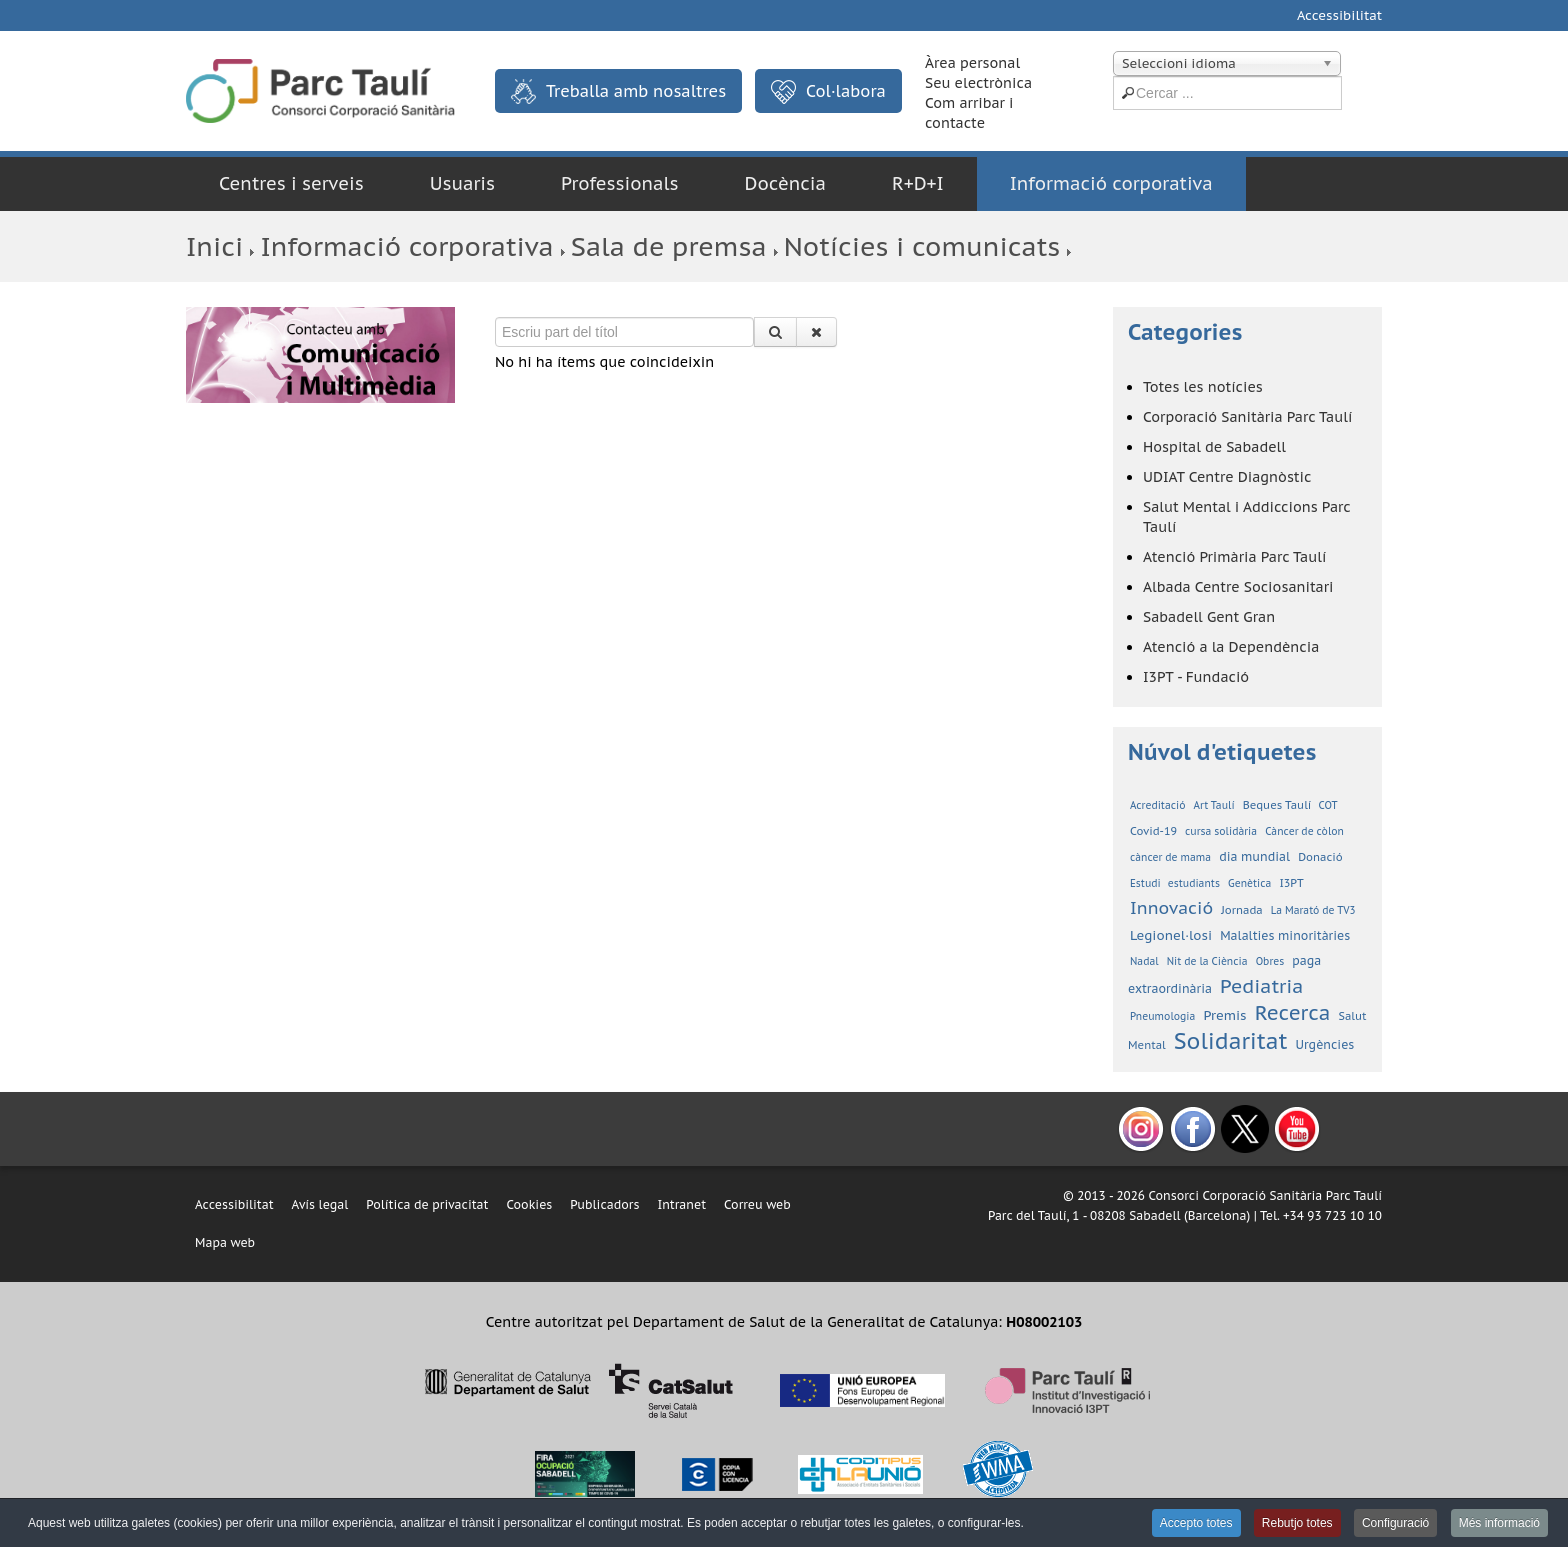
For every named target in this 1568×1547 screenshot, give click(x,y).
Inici (214, 246)
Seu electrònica (978, 83)
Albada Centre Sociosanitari (1238, 587)
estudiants (1194, 883)
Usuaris (462, 183)
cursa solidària (1221, 831)
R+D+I (918, 183)
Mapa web (225, 1242)
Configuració (1395, 1523)
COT (1328, 805)
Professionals (620, 183)
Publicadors (604, 1204)
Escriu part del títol (495, 317)
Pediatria (1261, 986)
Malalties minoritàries (1285, 935)
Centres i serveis (291, 183)
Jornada (1241, 910)
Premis (1224, 1015)
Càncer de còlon (1304, 831)
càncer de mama (1170, 857)
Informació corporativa (1111, 183)
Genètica (1249, 883)
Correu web (757, 1204)
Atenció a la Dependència (1231, 647)
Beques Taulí (1279, 805)
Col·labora (828, 92)
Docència (785, 183)
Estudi (1147, 883)
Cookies (529, 1204)
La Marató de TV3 (1313, 910)
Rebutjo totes (1297, 1523)
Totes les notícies (1203, 387)
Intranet (681, 1204)
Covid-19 (1153, 831)
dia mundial (1254, 856)
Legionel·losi (1171, 935)
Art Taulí (1214, 805)
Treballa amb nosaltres (618, 91)
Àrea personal (972, 63)
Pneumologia (1162, 1016)
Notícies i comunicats (922, 246)
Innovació (1171, 908)
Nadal (1144, 961)
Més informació (1499, 1523)
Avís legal (320, 1204)
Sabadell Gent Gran (1209, 617)
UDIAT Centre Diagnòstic (1227, 477)
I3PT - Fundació (1196, 677)
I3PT (1291, 883)
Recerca (1293, 1013)
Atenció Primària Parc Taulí (1234, 557)
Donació (1320, 857)
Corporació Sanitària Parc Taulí (1247, 417)
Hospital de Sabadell (1214, 447)
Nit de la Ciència (1207, 961)
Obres (1270, 961)
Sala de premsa (669, 246)
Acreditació (1158, 805)
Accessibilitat (1339, 15)
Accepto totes (1196, 1523)
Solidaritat (1231, 1041)
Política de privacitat (427, 1204)
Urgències (1325, 1044)
